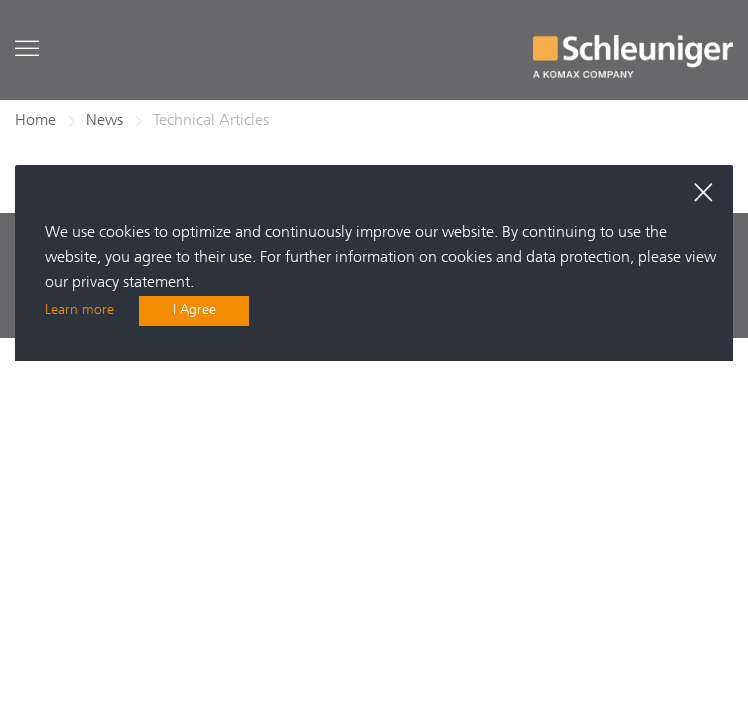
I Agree (194, 310)
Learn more (79, 310)
